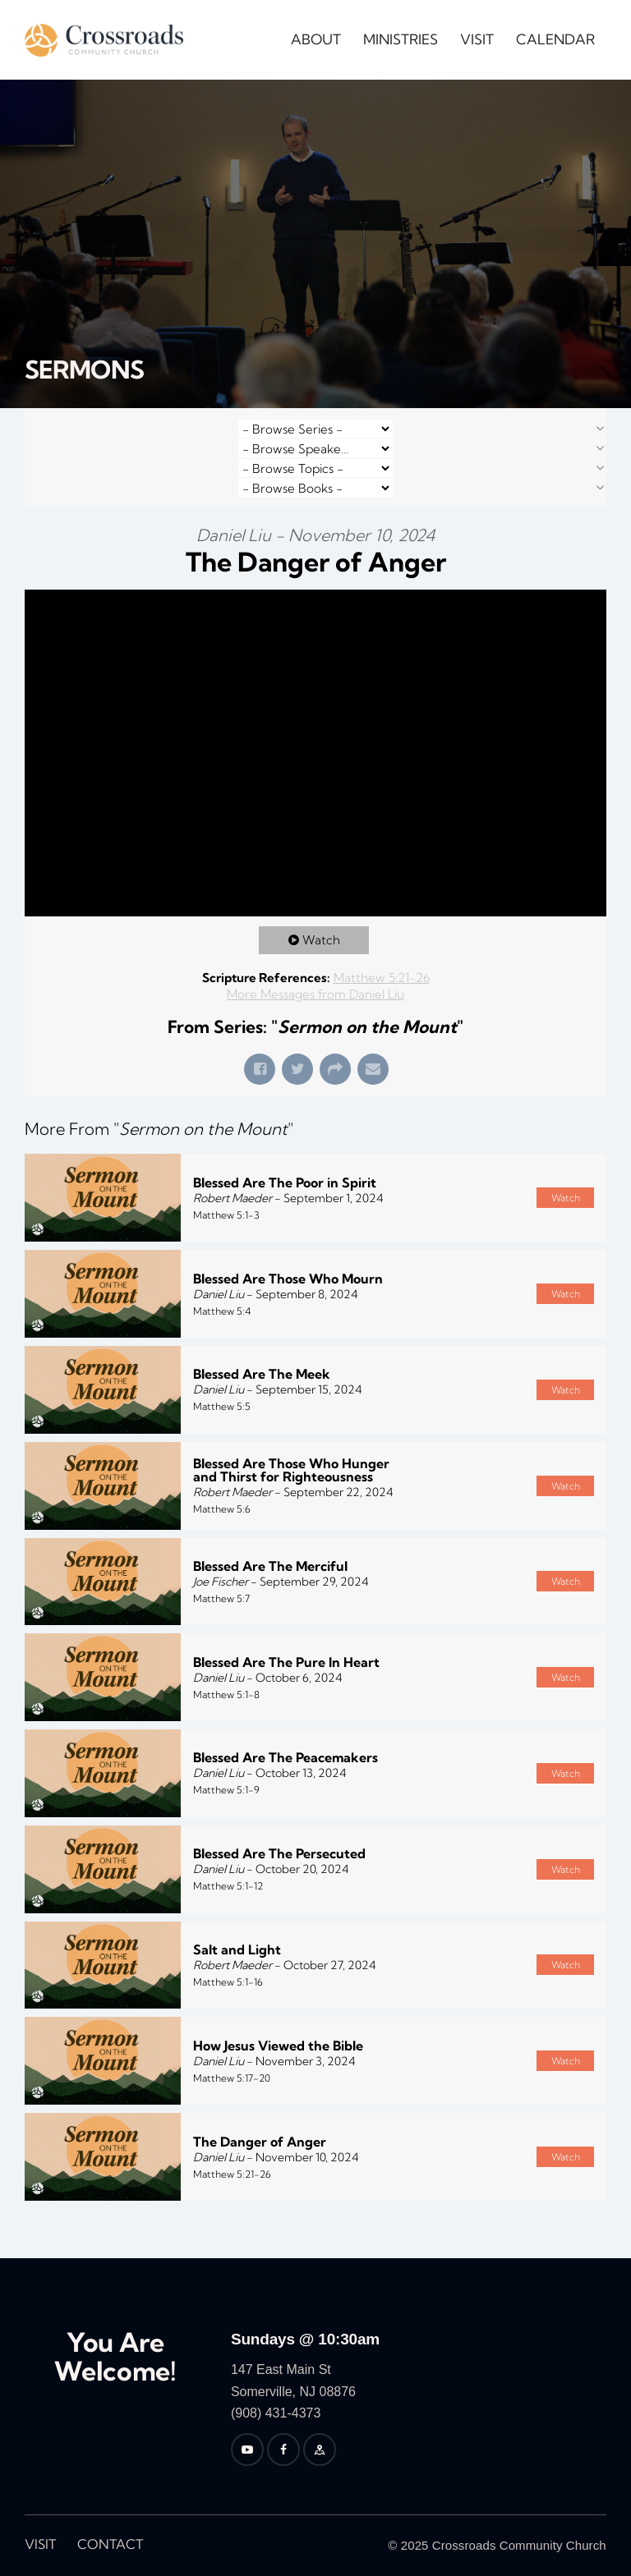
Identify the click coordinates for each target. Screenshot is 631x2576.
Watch (321, 940)
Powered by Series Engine (545, 2241)
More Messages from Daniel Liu (315, 994)
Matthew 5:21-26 (382, 977)
